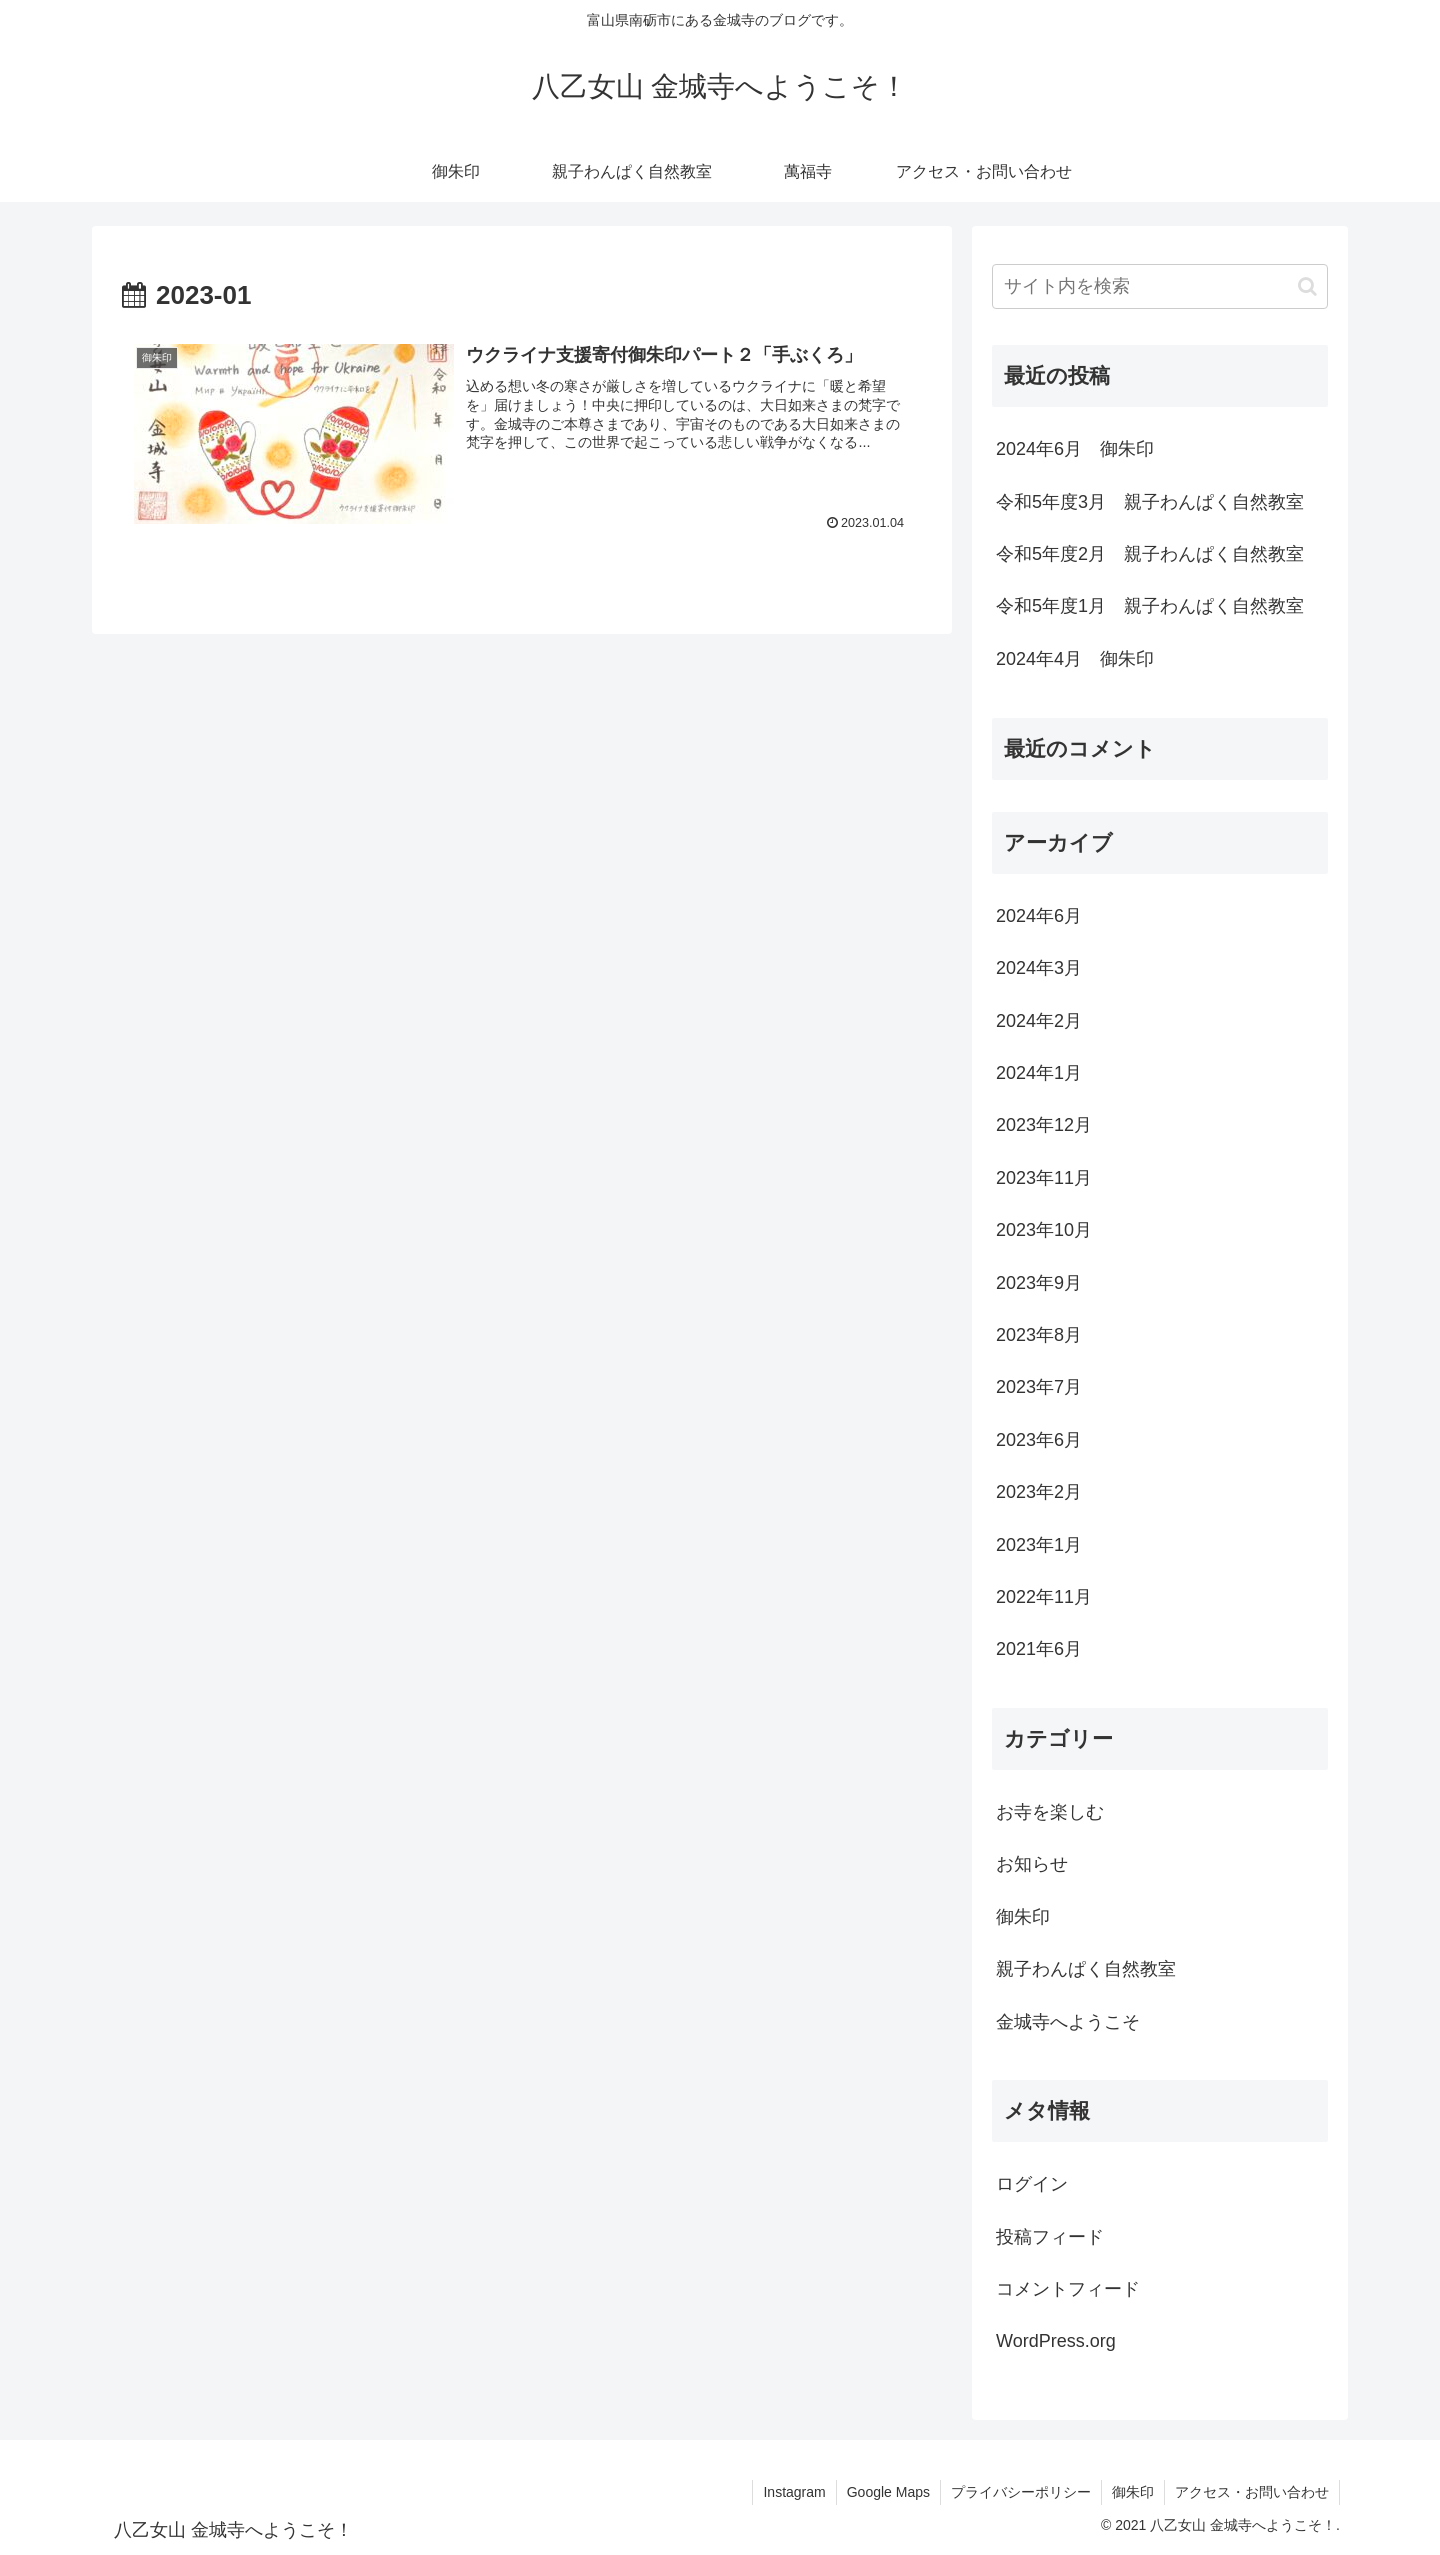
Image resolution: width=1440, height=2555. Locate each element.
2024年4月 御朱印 (1075, 659)
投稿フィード (1050, 2237)
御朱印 (1133, 2492)
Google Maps (888, 2492)
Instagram (794, 2492)
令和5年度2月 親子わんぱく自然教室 (1150, 554)
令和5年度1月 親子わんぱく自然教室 (1150, 606)
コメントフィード (1068, 2289)
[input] (1160, 286)
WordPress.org (1056, 2341)
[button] (1307, 286)
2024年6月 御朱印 (1075, 449)
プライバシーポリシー (1021, 2492)
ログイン (1032, 2184)
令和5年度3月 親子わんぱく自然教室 (1150, 502)
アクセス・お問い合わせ (1252, 2492)
